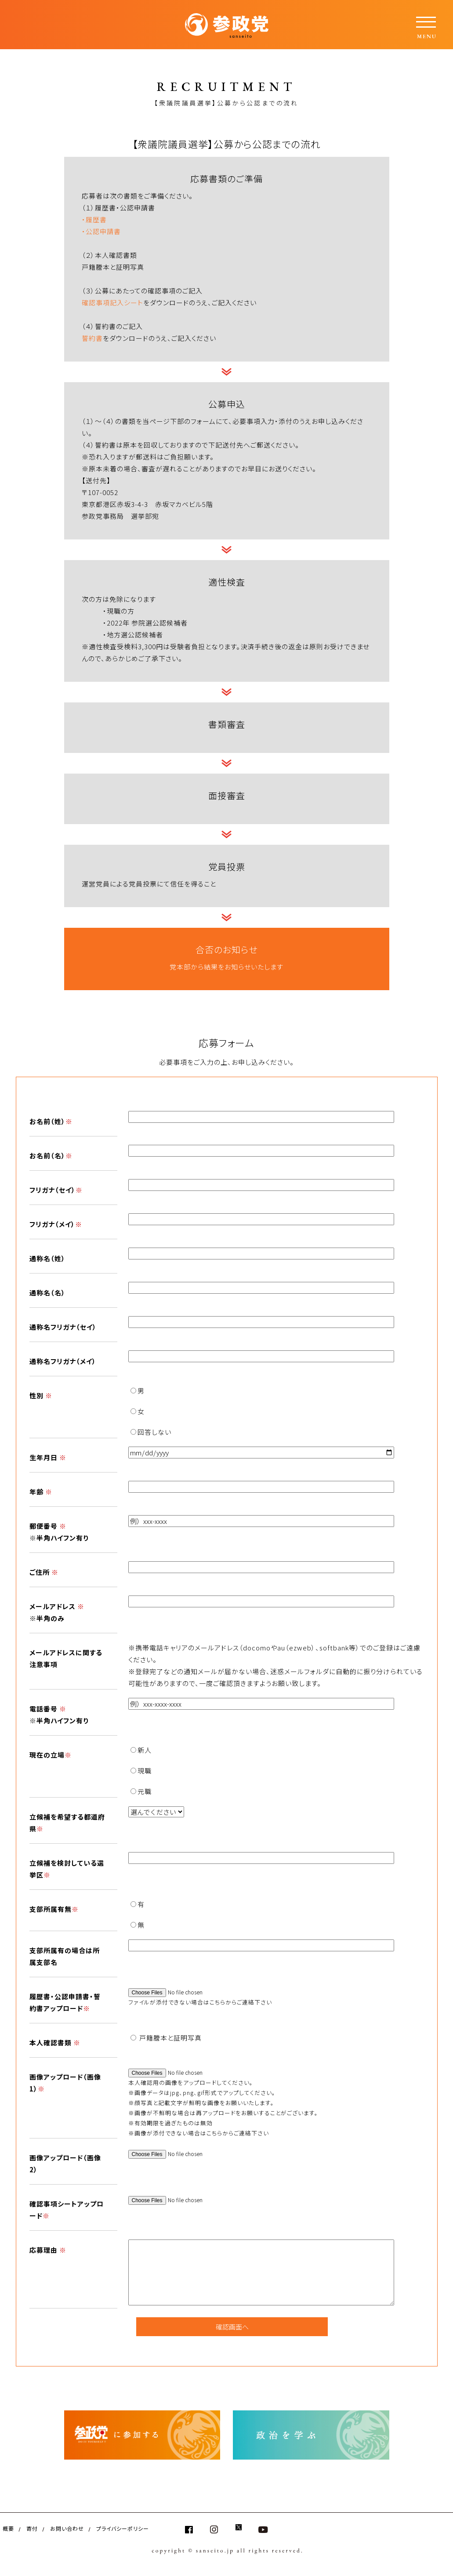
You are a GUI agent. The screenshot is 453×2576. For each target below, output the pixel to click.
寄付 (32, 2528)
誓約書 (92, 338)
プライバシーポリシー (122, 2528)
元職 (141, 1791)
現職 (141, 1770)
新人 (141, 1750)
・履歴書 (94, 219)
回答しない (150, 1431)
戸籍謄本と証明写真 (166, 2037)
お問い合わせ (67, 2528)
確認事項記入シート (112, 302)
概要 (8, 2528)
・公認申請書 (101, 231)
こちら (217, 2002)
